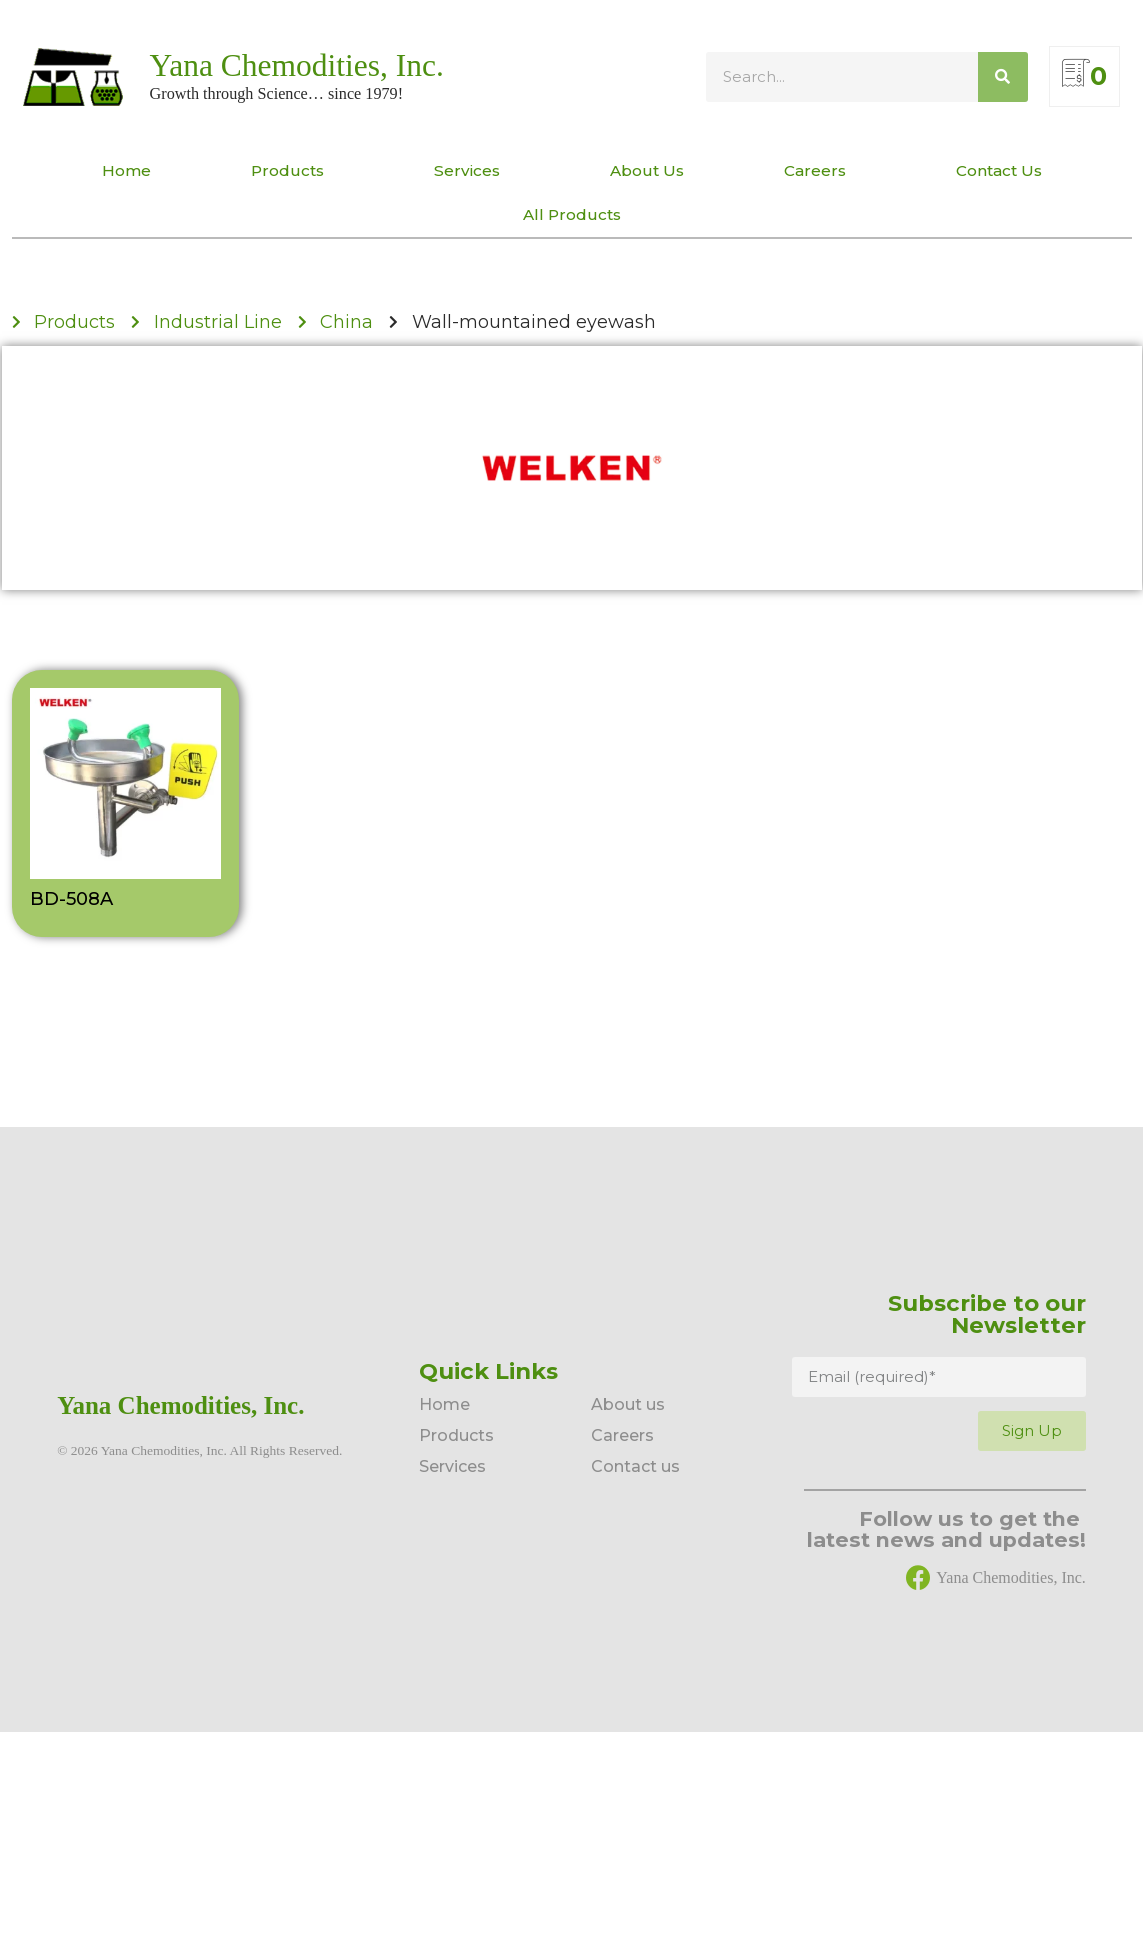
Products (292, 171)
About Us (647, 170)
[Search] (1003, 77)
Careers (820, 171)
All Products (572, 214)
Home (126, 170)
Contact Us (999, 170)
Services (472, 171)
